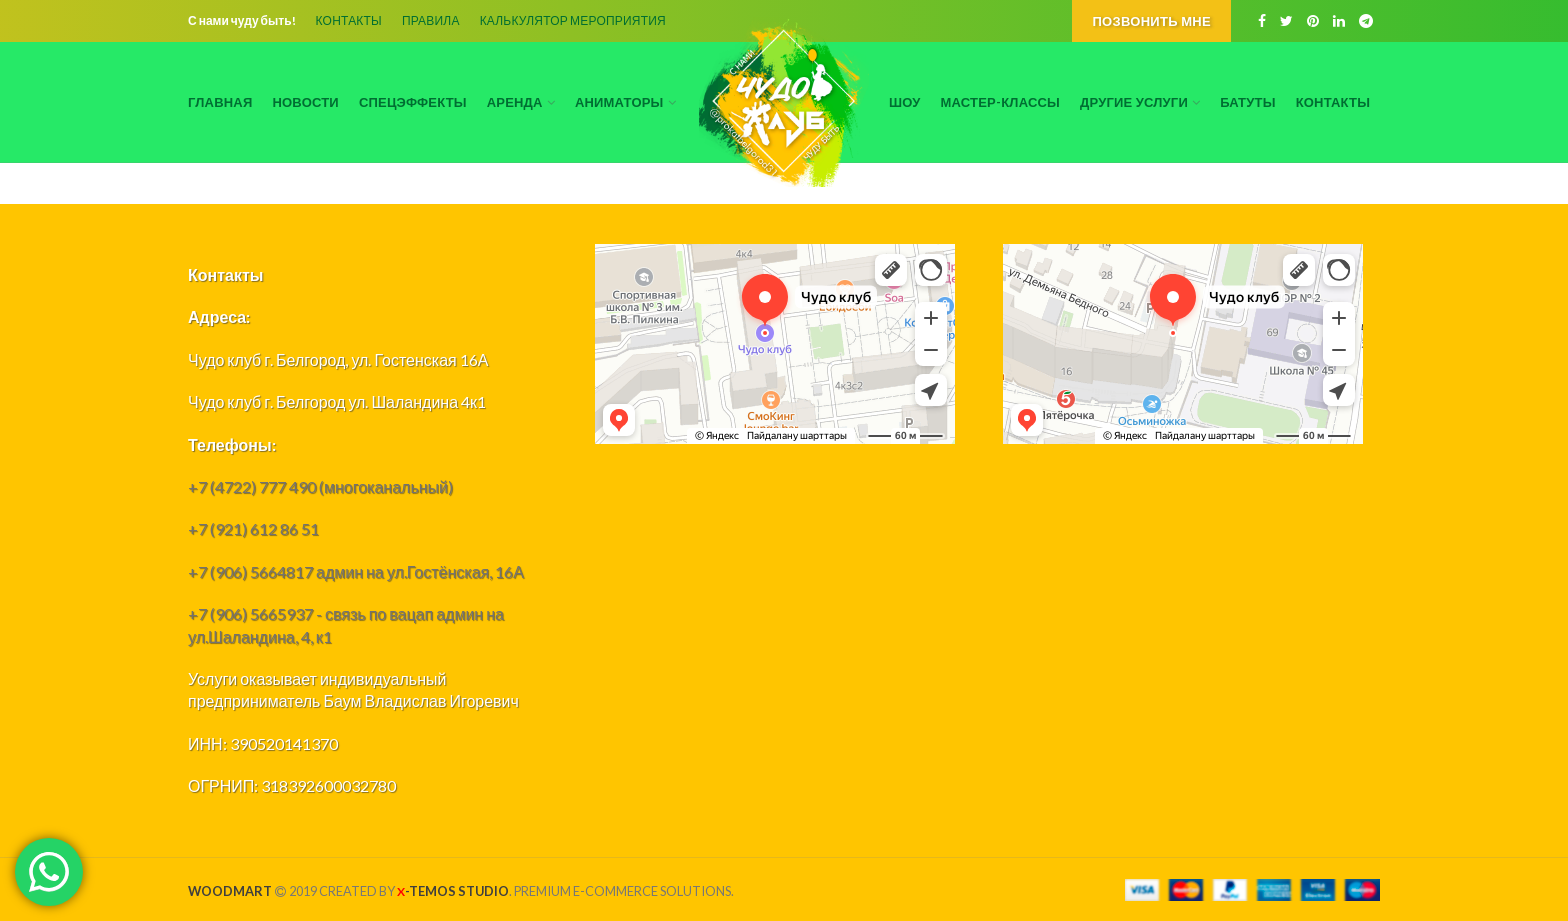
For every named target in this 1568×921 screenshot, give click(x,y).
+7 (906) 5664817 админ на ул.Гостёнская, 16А (356, 571)
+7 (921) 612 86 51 (253, 528)
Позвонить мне (1151, 21)
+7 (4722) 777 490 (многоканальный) (320, 486)
